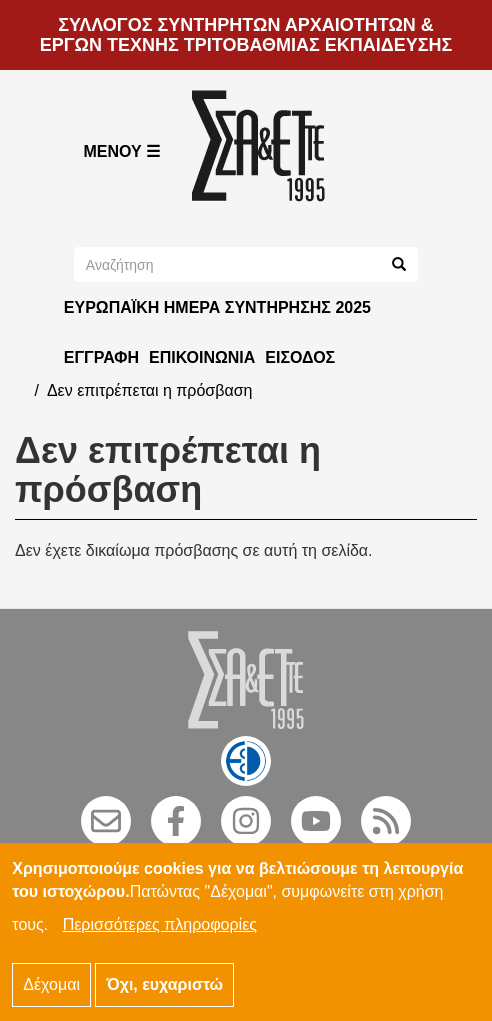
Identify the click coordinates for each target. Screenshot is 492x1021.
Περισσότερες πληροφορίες (160, 937)
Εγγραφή (101, 357)
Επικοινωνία (202, 357)
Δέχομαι (51, 997)
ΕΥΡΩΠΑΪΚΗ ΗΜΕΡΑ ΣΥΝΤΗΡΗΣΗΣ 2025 (217, 307)
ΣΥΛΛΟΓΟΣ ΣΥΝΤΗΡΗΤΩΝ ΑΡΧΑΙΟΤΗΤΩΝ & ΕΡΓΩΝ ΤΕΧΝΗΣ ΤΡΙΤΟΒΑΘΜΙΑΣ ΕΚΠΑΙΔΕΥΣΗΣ (246, 35)
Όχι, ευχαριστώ (164, 997)
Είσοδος (300, 357)
